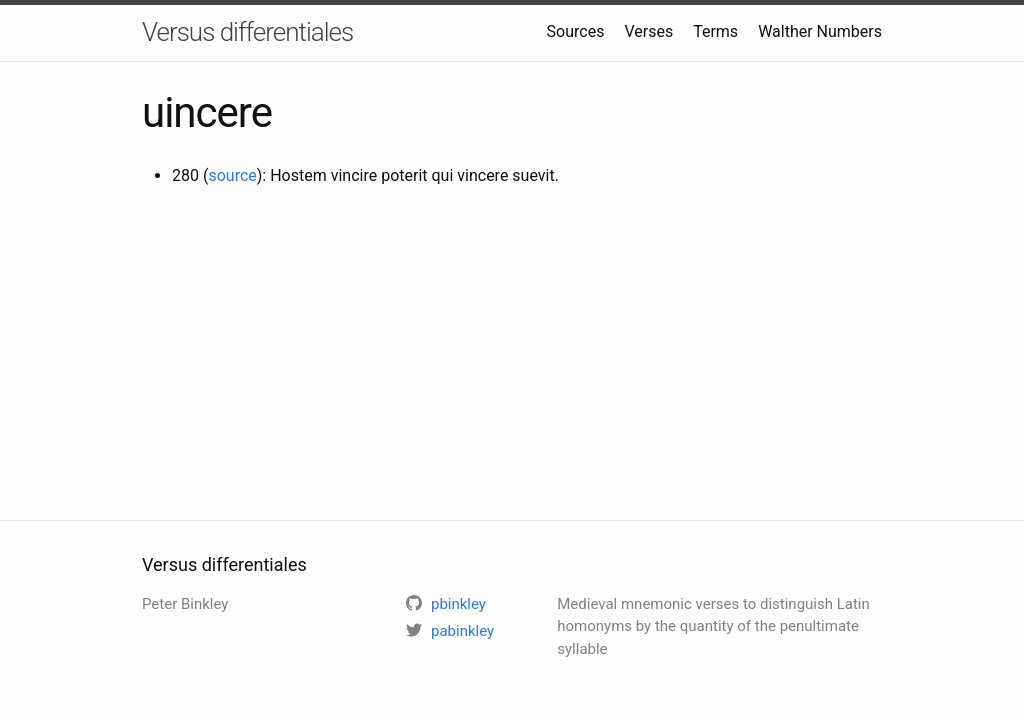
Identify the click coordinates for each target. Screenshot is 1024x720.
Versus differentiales (247, 32)
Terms (715, 31)
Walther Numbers (820, 31)
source (232, 175)
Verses (648, 31)
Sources (576, 31)
